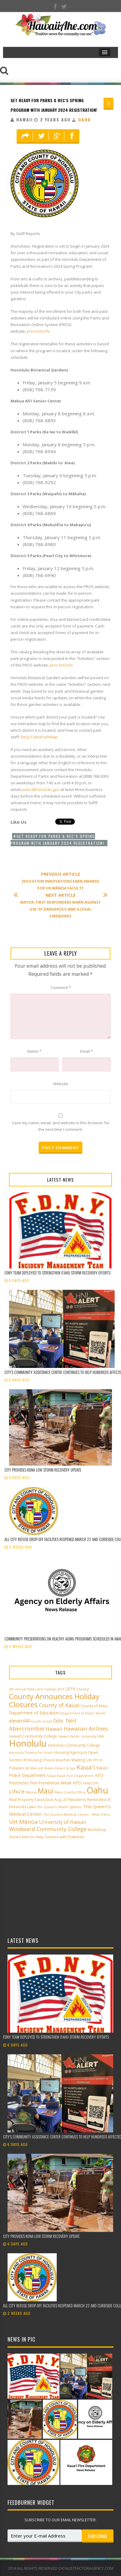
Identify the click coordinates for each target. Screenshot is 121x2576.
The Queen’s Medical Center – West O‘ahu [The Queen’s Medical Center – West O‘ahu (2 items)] (76, 1814)
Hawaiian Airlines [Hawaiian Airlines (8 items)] (86, 1728)
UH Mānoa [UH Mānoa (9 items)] (23, 1821)
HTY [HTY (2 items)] (95, 1760)
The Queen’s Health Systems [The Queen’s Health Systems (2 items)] (59, 1807)
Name (34, 1051)
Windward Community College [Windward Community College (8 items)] (48, 1829)
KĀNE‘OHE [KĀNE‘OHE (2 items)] (91, 1783)
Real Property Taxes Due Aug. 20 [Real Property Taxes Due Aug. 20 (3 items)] (38, 1799)
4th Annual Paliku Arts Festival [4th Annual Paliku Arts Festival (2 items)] (32, 1689)
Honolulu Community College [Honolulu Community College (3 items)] (74, 1745)
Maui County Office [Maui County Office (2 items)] (70, 1792)
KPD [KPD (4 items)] (77, 1783)
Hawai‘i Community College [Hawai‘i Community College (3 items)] (33, 1736)
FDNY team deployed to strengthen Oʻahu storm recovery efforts (57, 1272)
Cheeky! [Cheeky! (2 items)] (82, 1689)
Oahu (84, 119)
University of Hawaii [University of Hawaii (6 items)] (62, 1822)
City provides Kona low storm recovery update (43, 1470)
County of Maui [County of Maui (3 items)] (94, 1705)
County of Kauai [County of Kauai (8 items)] (59, 1705)
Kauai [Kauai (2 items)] (51, 1776)
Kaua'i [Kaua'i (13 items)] (86, 1767)
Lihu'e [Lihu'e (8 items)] (16, 1791)
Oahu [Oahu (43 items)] (97, 1790)
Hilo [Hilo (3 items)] (100, 1736)
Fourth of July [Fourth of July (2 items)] (41, 1721)
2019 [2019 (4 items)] (70, 1689)
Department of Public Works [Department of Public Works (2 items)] (82, 1713)
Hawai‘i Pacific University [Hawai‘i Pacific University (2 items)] (77, 1736)
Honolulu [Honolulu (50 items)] (28, 1743)
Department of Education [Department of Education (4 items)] (34, 1713)
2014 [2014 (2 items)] (60, 1689)
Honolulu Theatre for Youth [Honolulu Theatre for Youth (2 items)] (31, 1752)
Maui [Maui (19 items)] (46, 1791)
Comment (60, 987)
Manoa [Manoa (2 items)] (31, 1792)
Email (86, 1051)
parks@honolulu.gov (40, 789)
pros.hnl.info (38, 331)
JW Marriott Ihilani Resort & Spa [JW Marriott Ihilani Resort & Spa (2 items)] (50, 1768)
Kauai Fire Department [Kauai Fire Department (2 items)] (75, 1776)
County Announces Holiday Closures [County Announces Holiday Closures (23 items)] (54, 1700)
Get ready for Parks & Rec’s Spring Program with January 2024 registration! (57, 840)
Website (60, 1083)
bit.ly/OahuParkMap (39, 737)
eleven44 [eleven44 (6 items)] (19, 1720)
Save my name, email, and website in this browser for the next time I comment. (61, 1126)
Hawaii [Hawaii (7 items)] (54, 1728)
